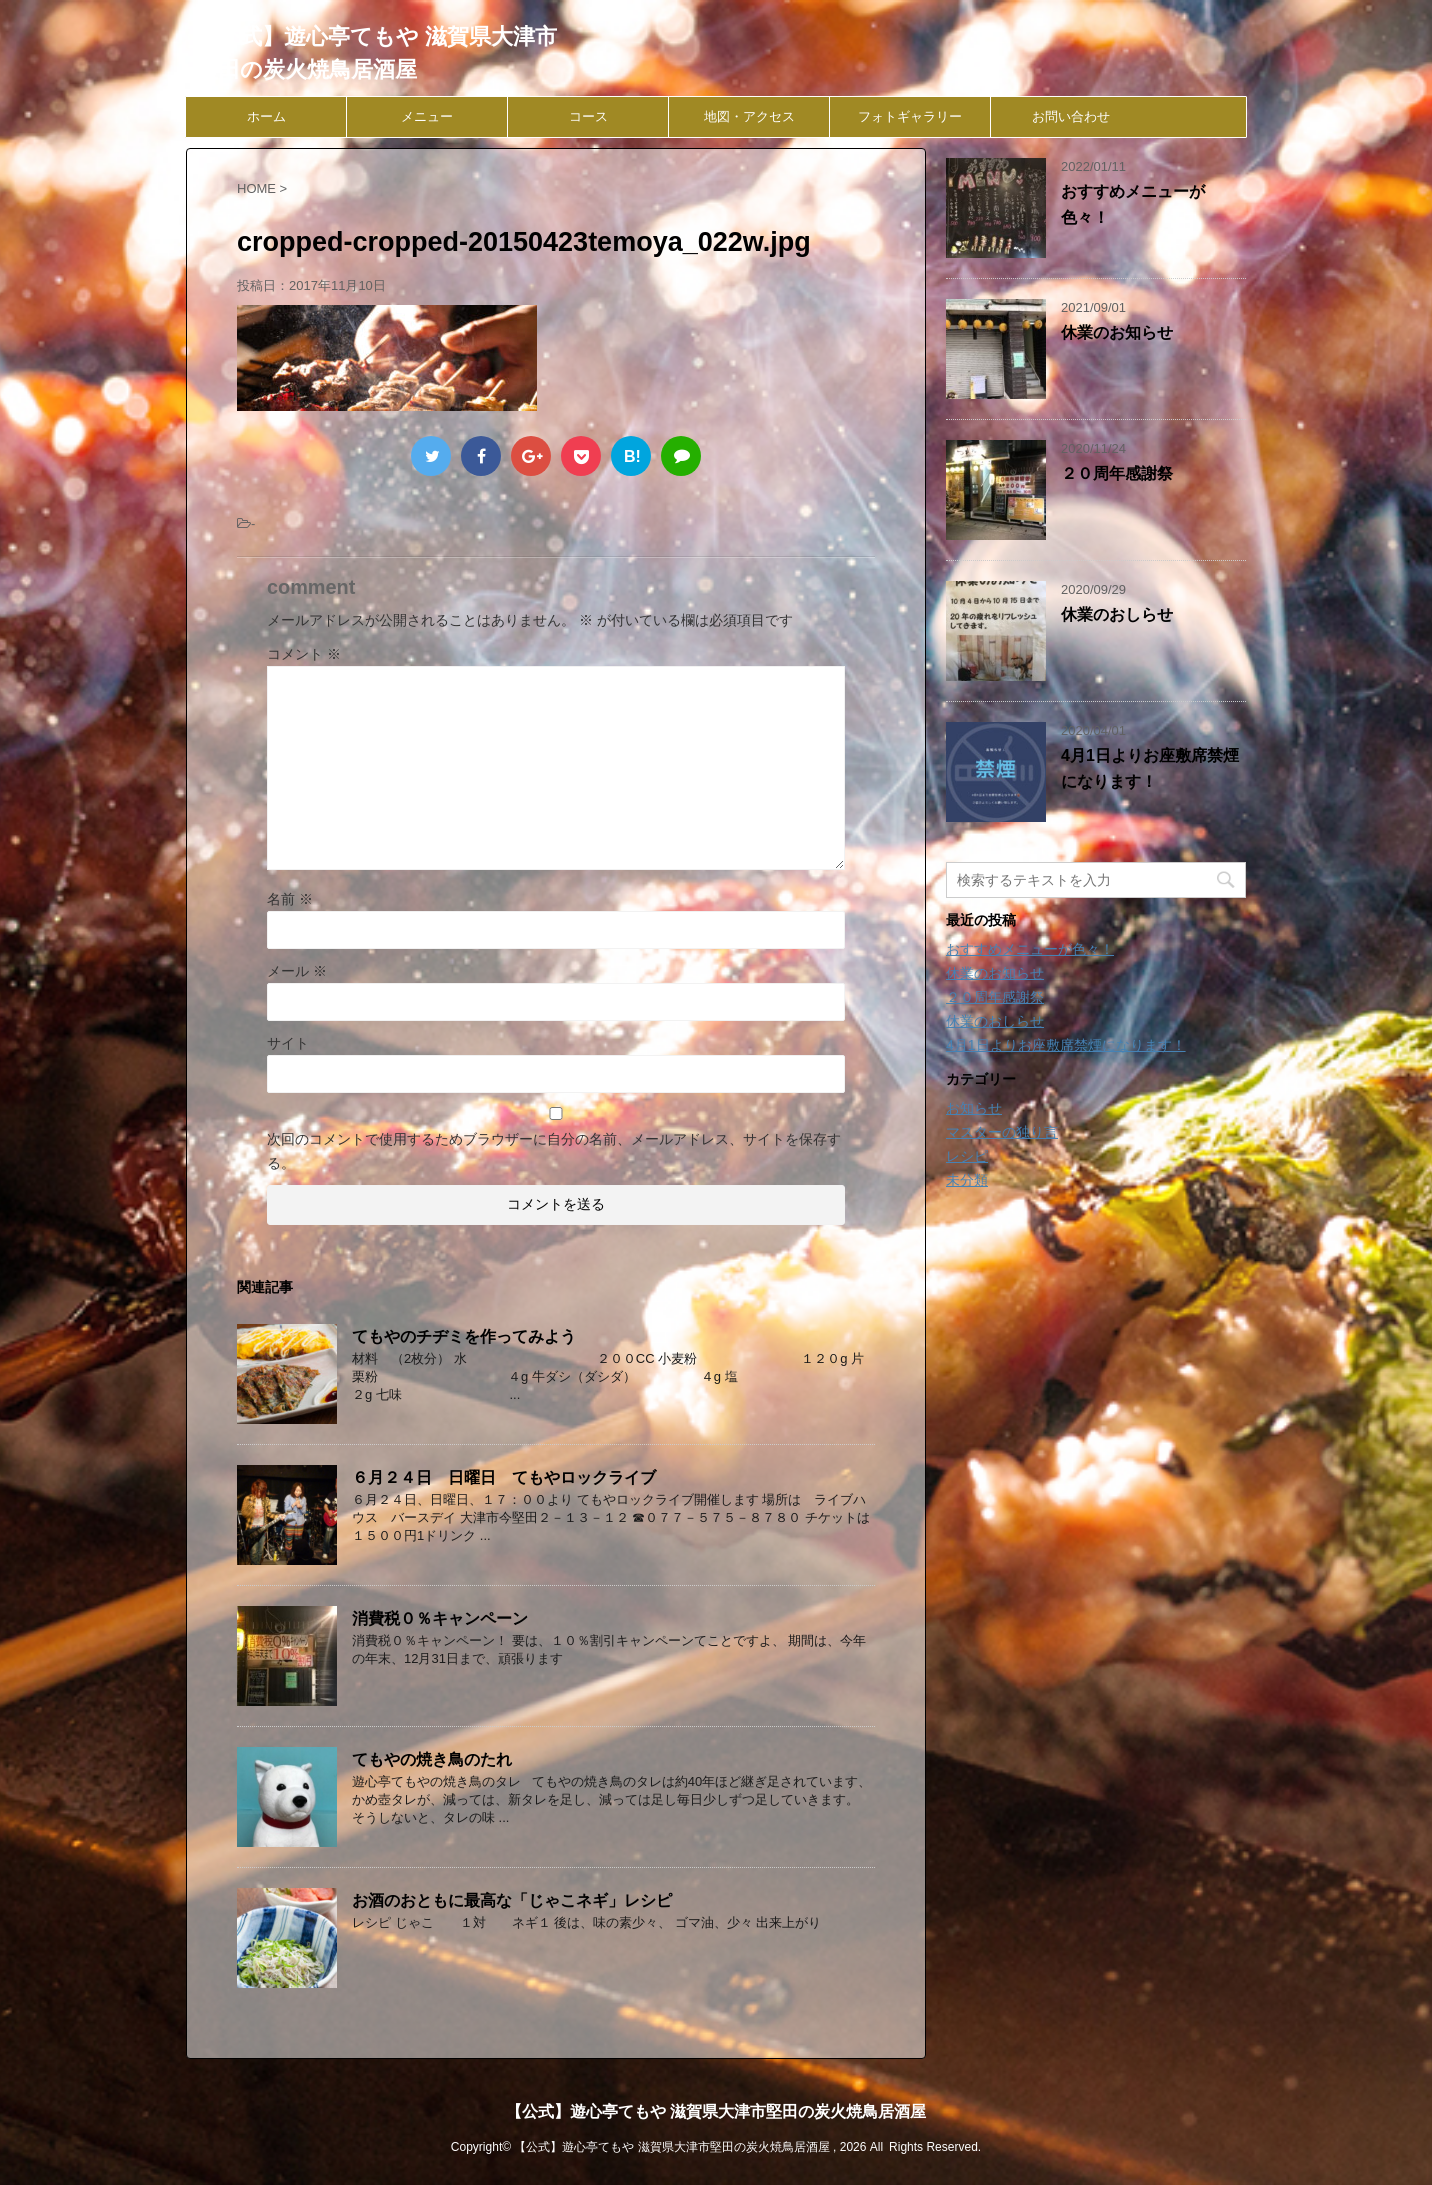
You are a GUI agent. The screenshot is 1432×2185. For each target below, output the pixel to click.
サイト (288, 1043)
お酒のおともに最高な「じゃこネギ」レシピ (512, 1900)
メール (297, 971)
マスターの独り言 (1002, 1132)
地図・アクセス (749, 116)
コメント (304, 654)
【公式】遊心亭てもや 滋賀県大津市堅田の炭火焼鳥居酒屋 (716, 2111)
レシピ (967, 1156)
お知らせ (974, 1108)
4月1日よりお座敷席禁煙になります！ (1066, 1045)
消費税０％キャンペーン (440, 1618)
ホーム (266, 116)
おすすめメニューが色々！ (1030, 949)
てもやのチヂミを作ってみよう (464, 1336)
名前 (290, 899)
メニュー (427, 116)
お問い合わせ (1071, 116)
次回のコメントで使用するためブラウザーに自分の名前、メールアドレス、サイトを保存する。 (554, 1151)
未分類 (967, 1180)
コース (588, 116)
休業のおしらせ (1117, 614)
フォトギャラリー (910, 116)
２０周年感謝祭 (1117, 473)
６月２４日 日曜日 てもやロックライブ (504, 1477)
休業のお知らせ (1117, 332)
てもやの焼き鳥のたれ (432, 1759)
